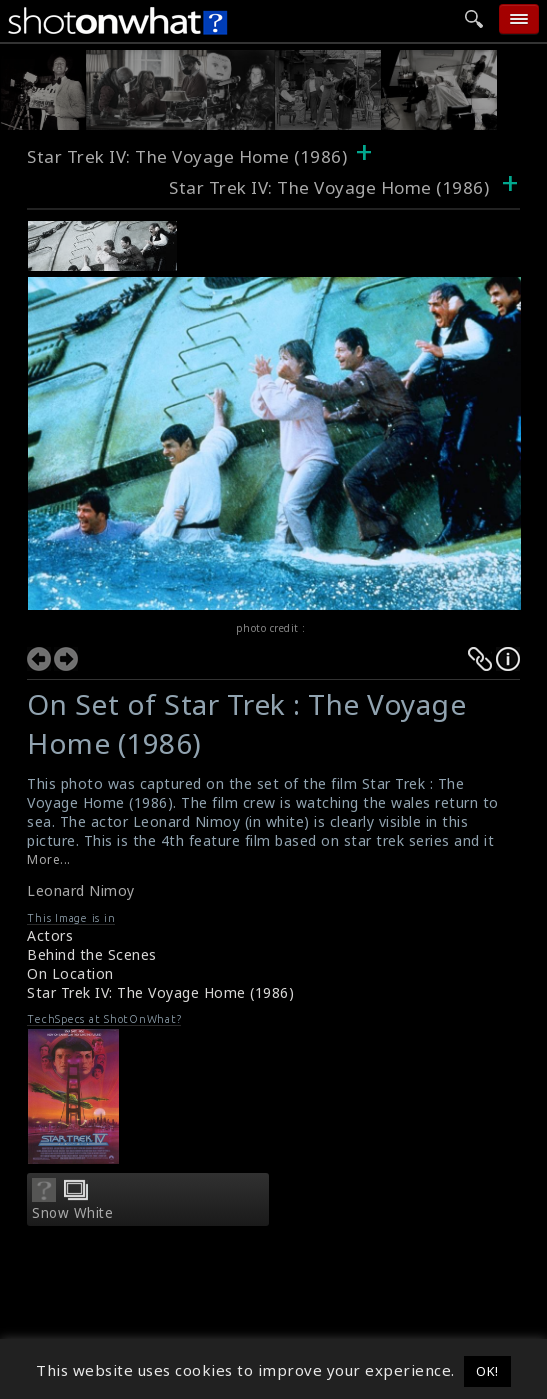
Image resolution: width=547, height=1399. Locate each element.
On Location (70, 973)
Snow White (72, 1213)
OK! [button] (487, 1371)
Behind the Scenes (92, 954)
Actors (50, 935)
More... (49, 859)
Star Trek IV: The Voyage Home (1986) (187, 156)
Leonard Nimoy (81, 890)
